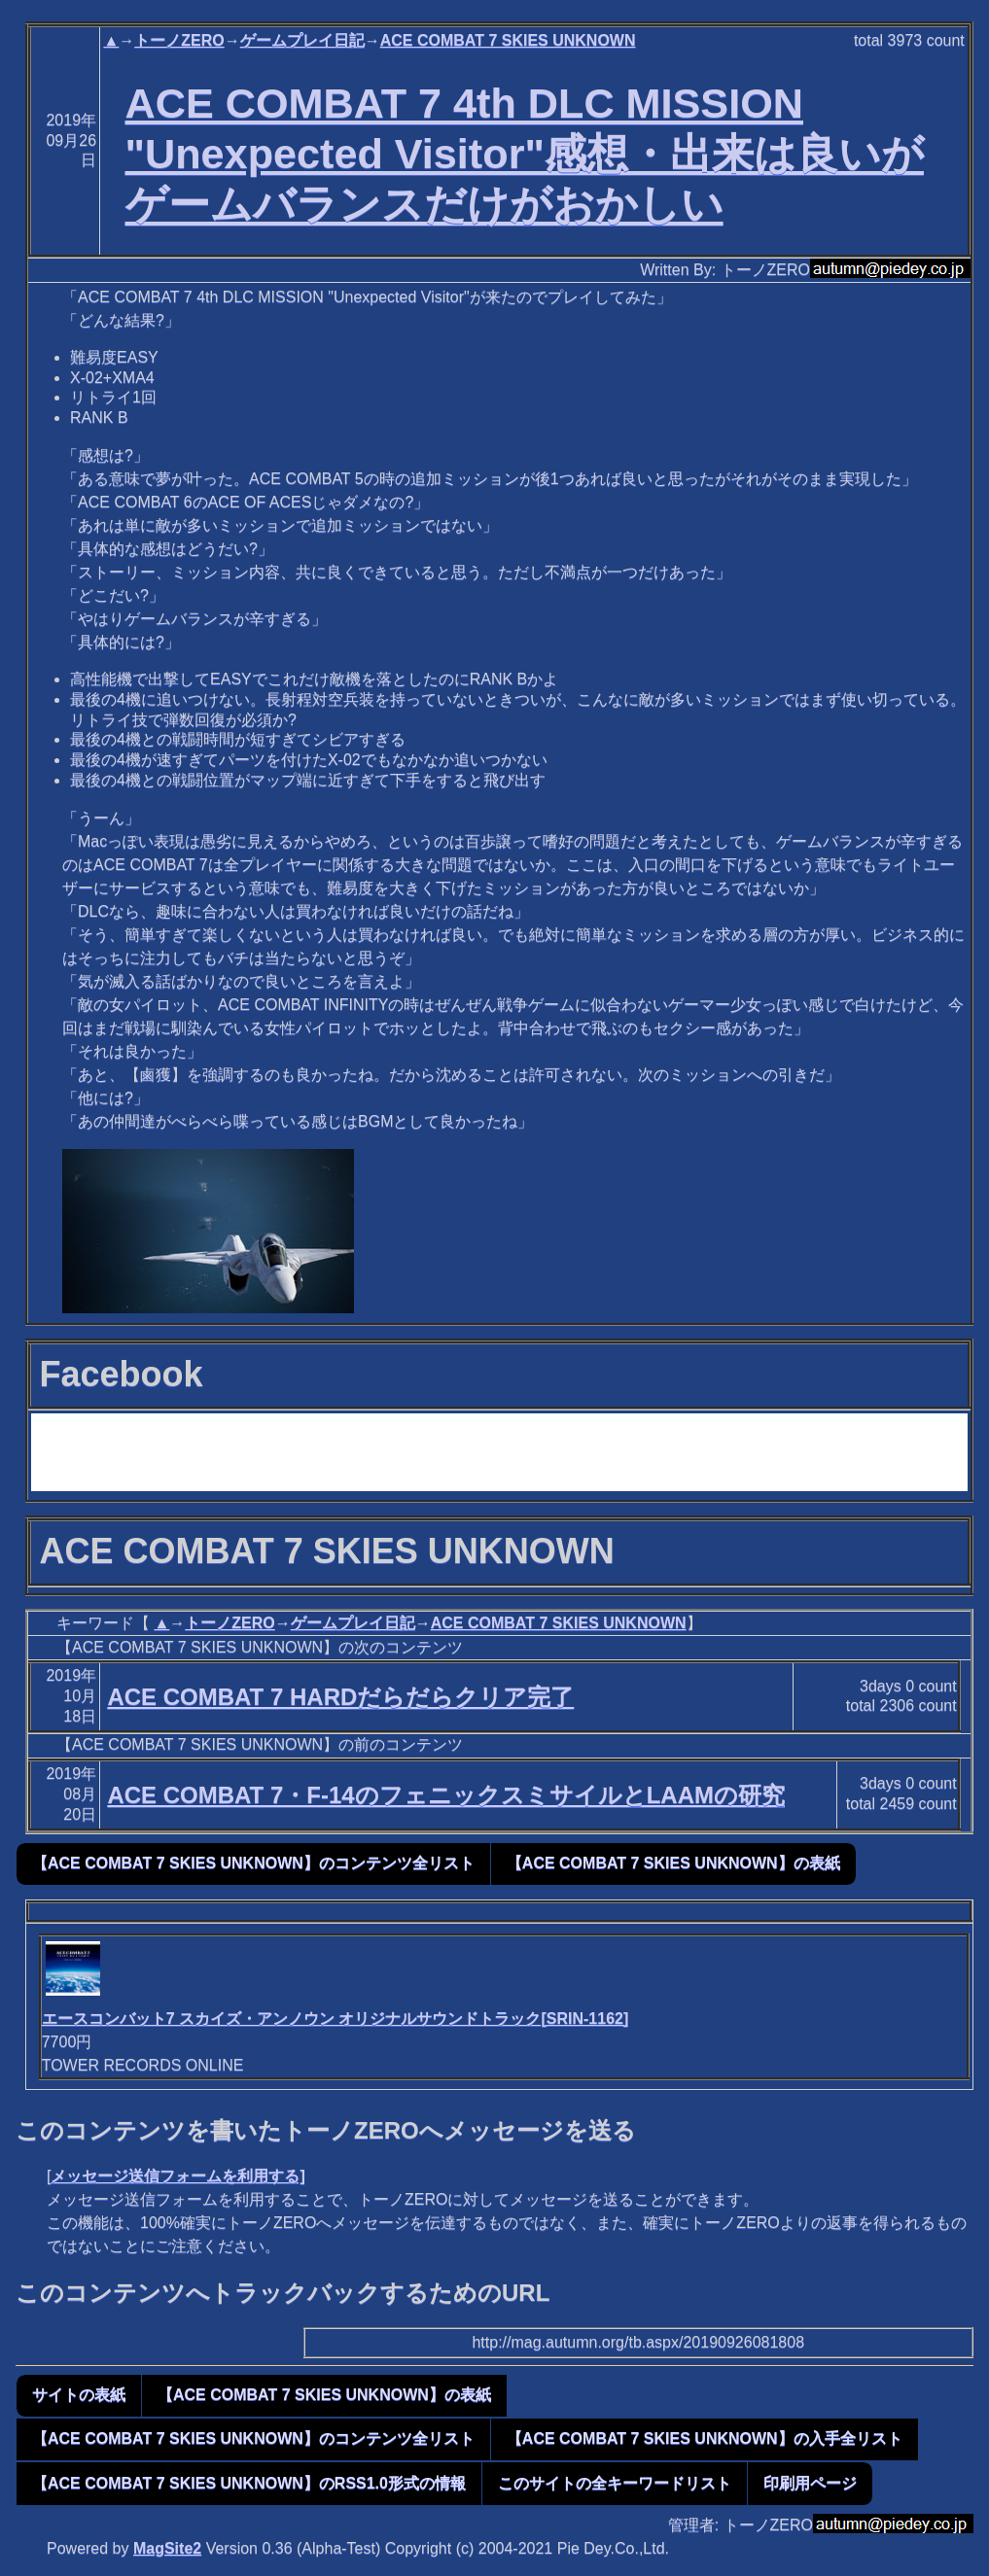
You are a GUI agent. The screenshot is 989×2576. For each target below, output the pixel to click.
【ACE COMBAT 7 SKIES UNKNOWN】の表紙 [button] (673, 1863)
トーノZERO (179, 40)
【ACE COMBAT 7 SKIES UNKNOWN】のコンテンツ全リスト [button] (253, 1863)
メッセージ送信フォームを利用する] (177, 2176)
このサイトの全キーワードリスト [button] (614, 2483)
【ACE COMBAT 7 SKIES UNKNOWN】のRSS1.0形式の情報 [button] (249, 2483)
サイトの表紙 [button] (78, 2394)
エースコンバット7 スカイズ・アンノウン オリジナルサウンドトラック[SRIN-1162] (335, 2018)
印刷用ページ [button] (810, 2483)
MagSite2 (167, 2548)
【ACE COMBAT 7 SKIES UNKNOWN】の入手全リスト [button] (704, 2438)
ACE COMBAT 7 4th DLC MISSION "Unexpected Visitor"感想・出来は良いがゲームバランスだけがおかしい (524, 153)
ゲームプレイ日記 (302, 40)
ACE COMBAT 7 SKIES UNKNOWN (508, 40)
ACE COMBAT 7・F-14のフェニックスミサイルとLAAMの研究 (446, 1795)
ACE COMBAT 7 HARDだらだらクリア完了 (340, 1697)
